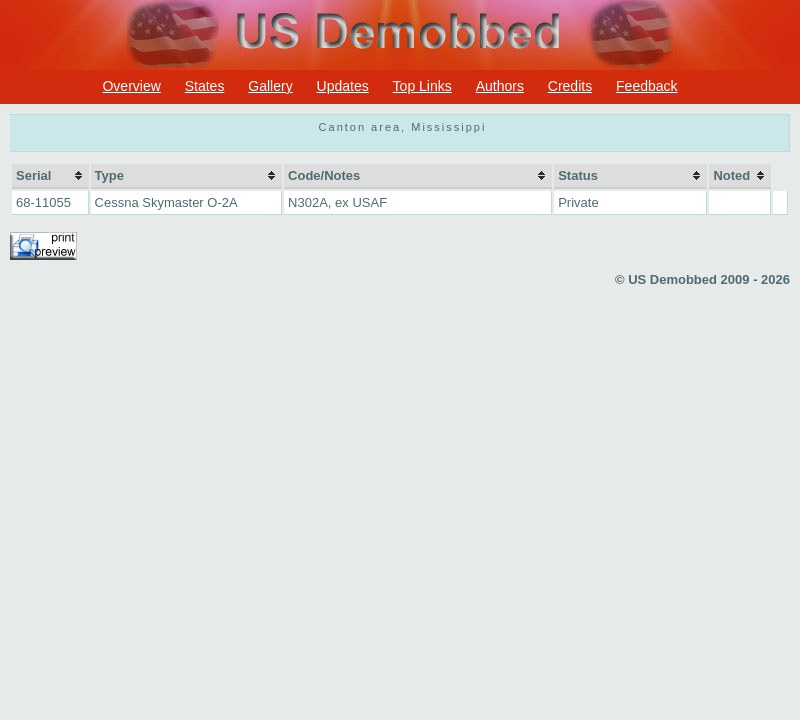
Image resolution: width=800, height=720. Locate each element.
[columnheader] (50, 176)
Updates (343, 86)
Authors (500, 86)
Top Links (422, 86)
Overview (131, 86)
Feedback (646, 86)
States (205, 86)
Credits (570, 86)
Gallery (270, 86)
